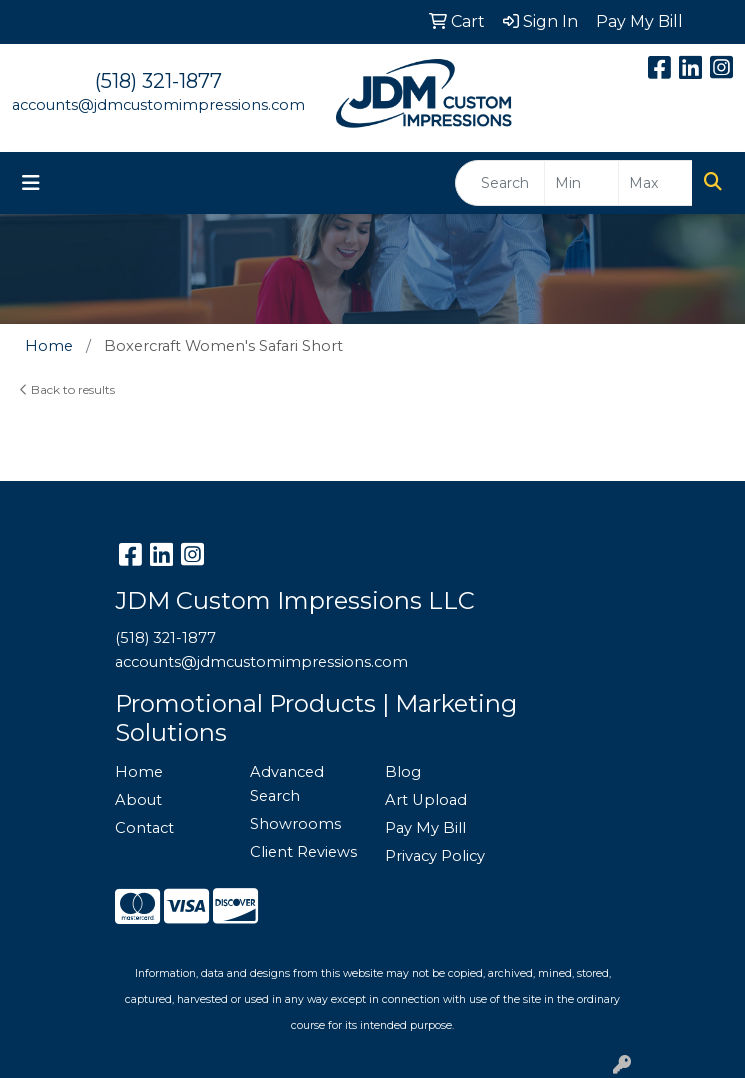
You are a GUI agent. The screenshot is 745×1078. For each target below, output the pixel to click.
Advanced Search (287, 784)
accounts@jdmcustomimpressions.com (158, 105)
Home (139, 772)
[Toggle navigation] (31, 183)
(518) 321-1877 (158, 81)
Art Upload (426, 800)
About (138, 800)
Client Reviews (303, 852)
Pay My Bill (425, 828)
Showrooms (295, 824)
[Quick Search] (500, 183)
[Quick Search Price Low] (581, 183)
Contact (144, 828)
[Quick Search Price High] (655, 183)
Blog (403, 772)
